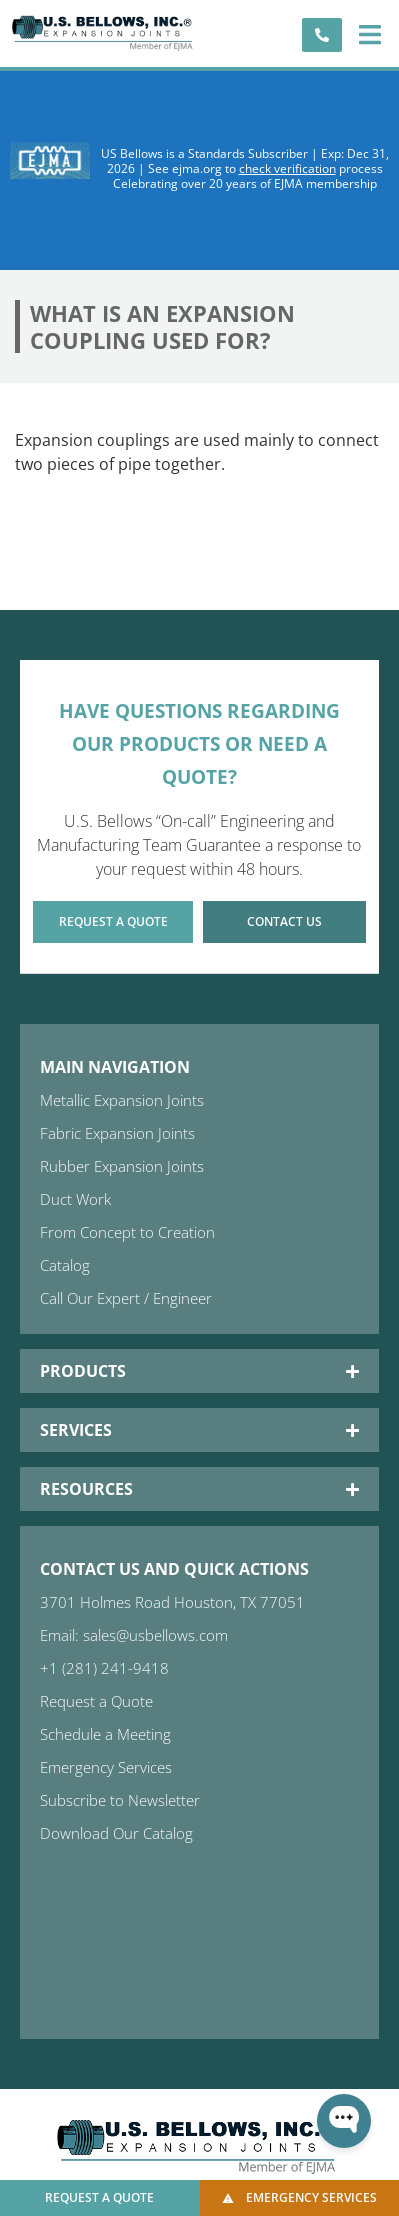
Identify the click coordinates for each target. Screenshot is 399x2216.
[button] (369, 34)
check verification (287, 168)
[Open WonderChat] (344, 2121)
